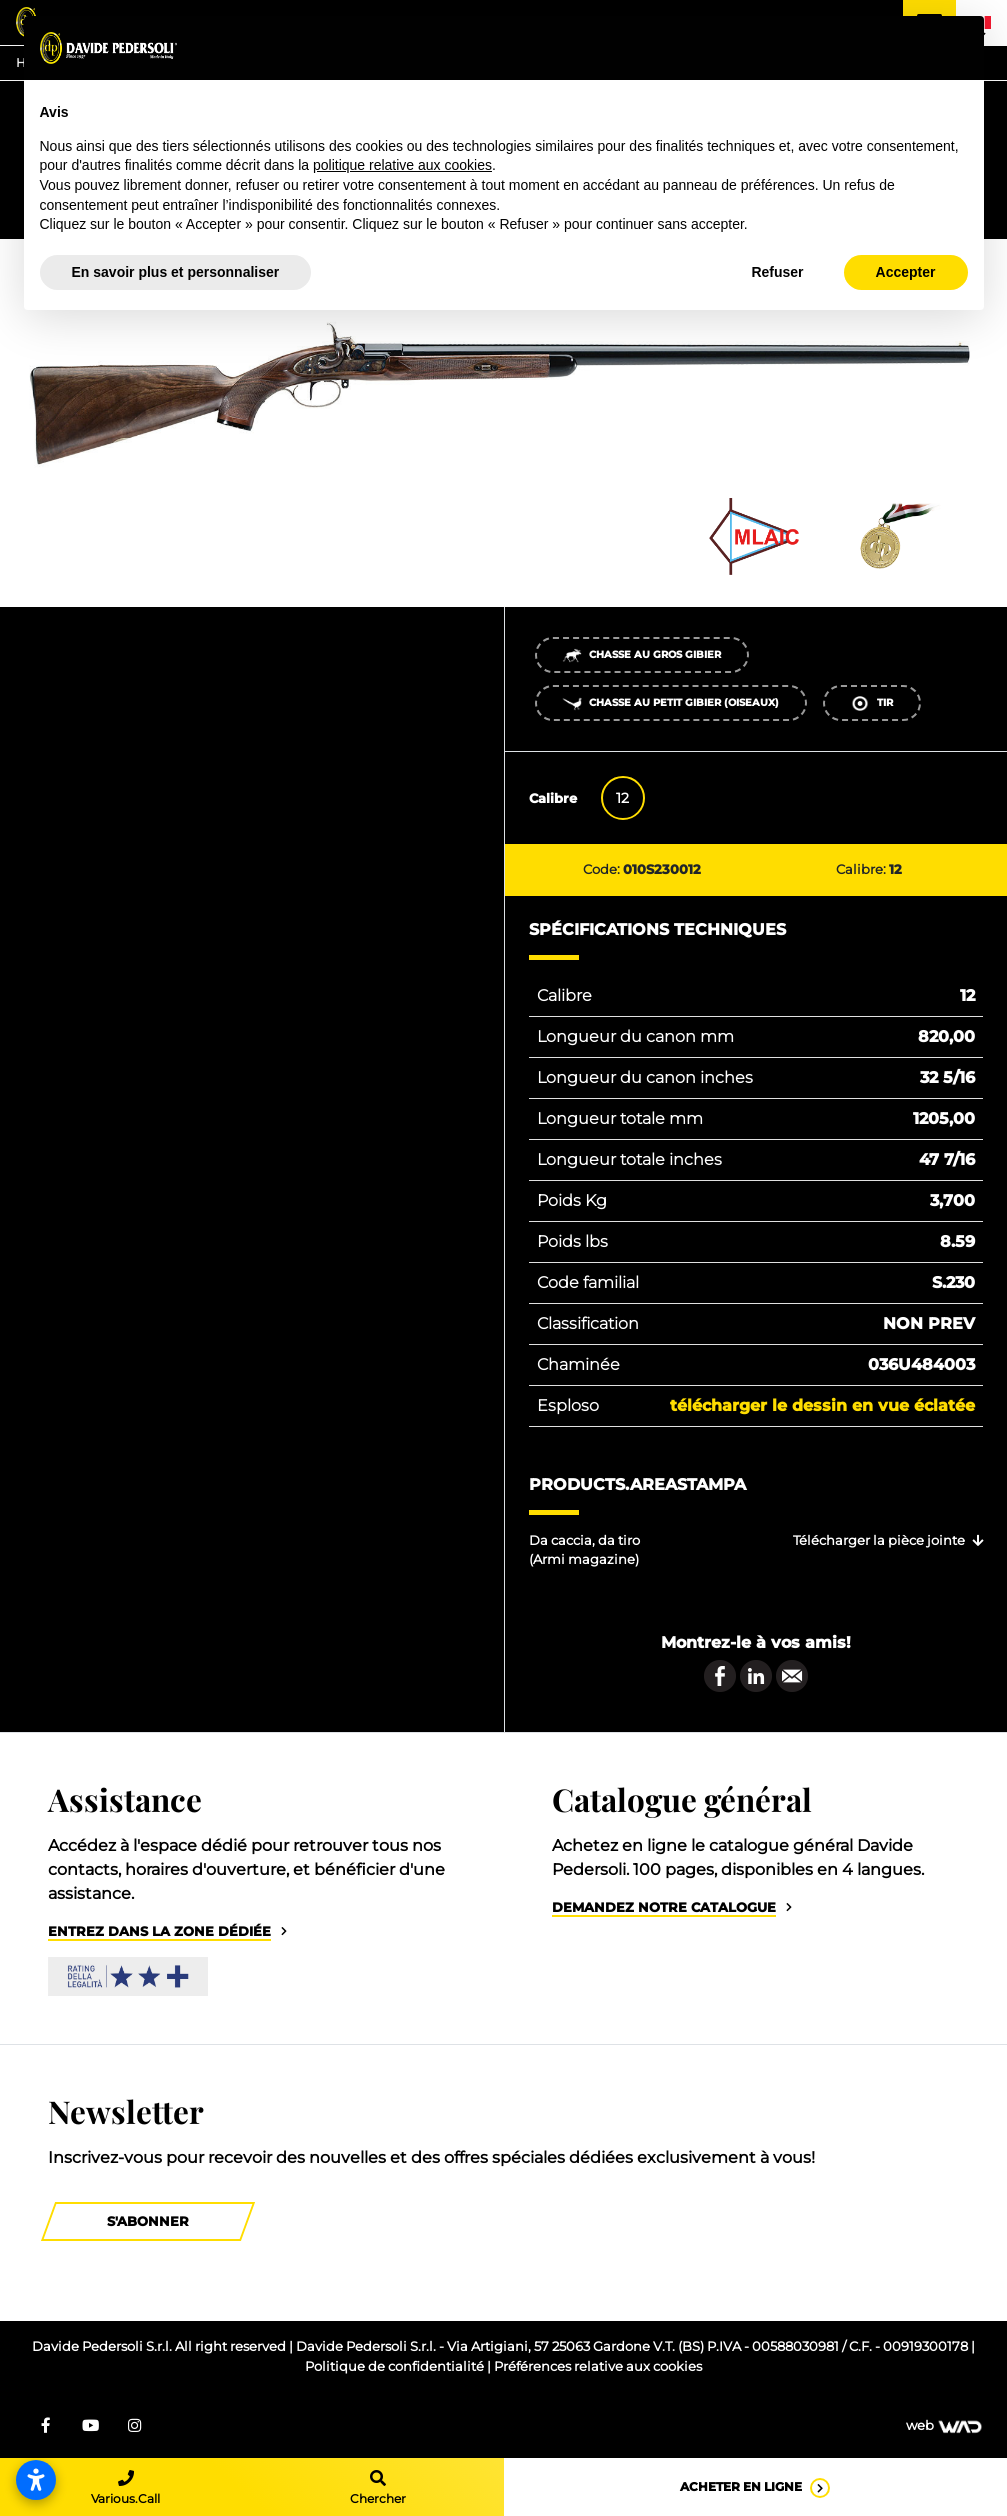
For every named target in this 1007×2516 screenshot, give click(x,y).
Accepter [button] (906, 272)
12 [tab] (622, 798)
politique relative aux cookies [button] (402, 165)
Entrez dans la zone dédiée (159, 1931)
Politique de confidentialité (396, 2366)
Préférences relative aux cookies (598, 2366)
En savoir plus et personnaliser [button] (176, 272)
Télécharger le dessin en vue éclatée (822, 1405)
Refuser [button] (777, 272)
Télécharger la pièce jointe (879, 1540)
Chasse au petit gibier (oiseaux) (670, 703)
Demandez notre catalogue (664, 1907)
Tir (871, 703)
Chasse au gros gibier (641, 655)
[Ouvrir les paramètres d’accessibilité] (36, 2480)
